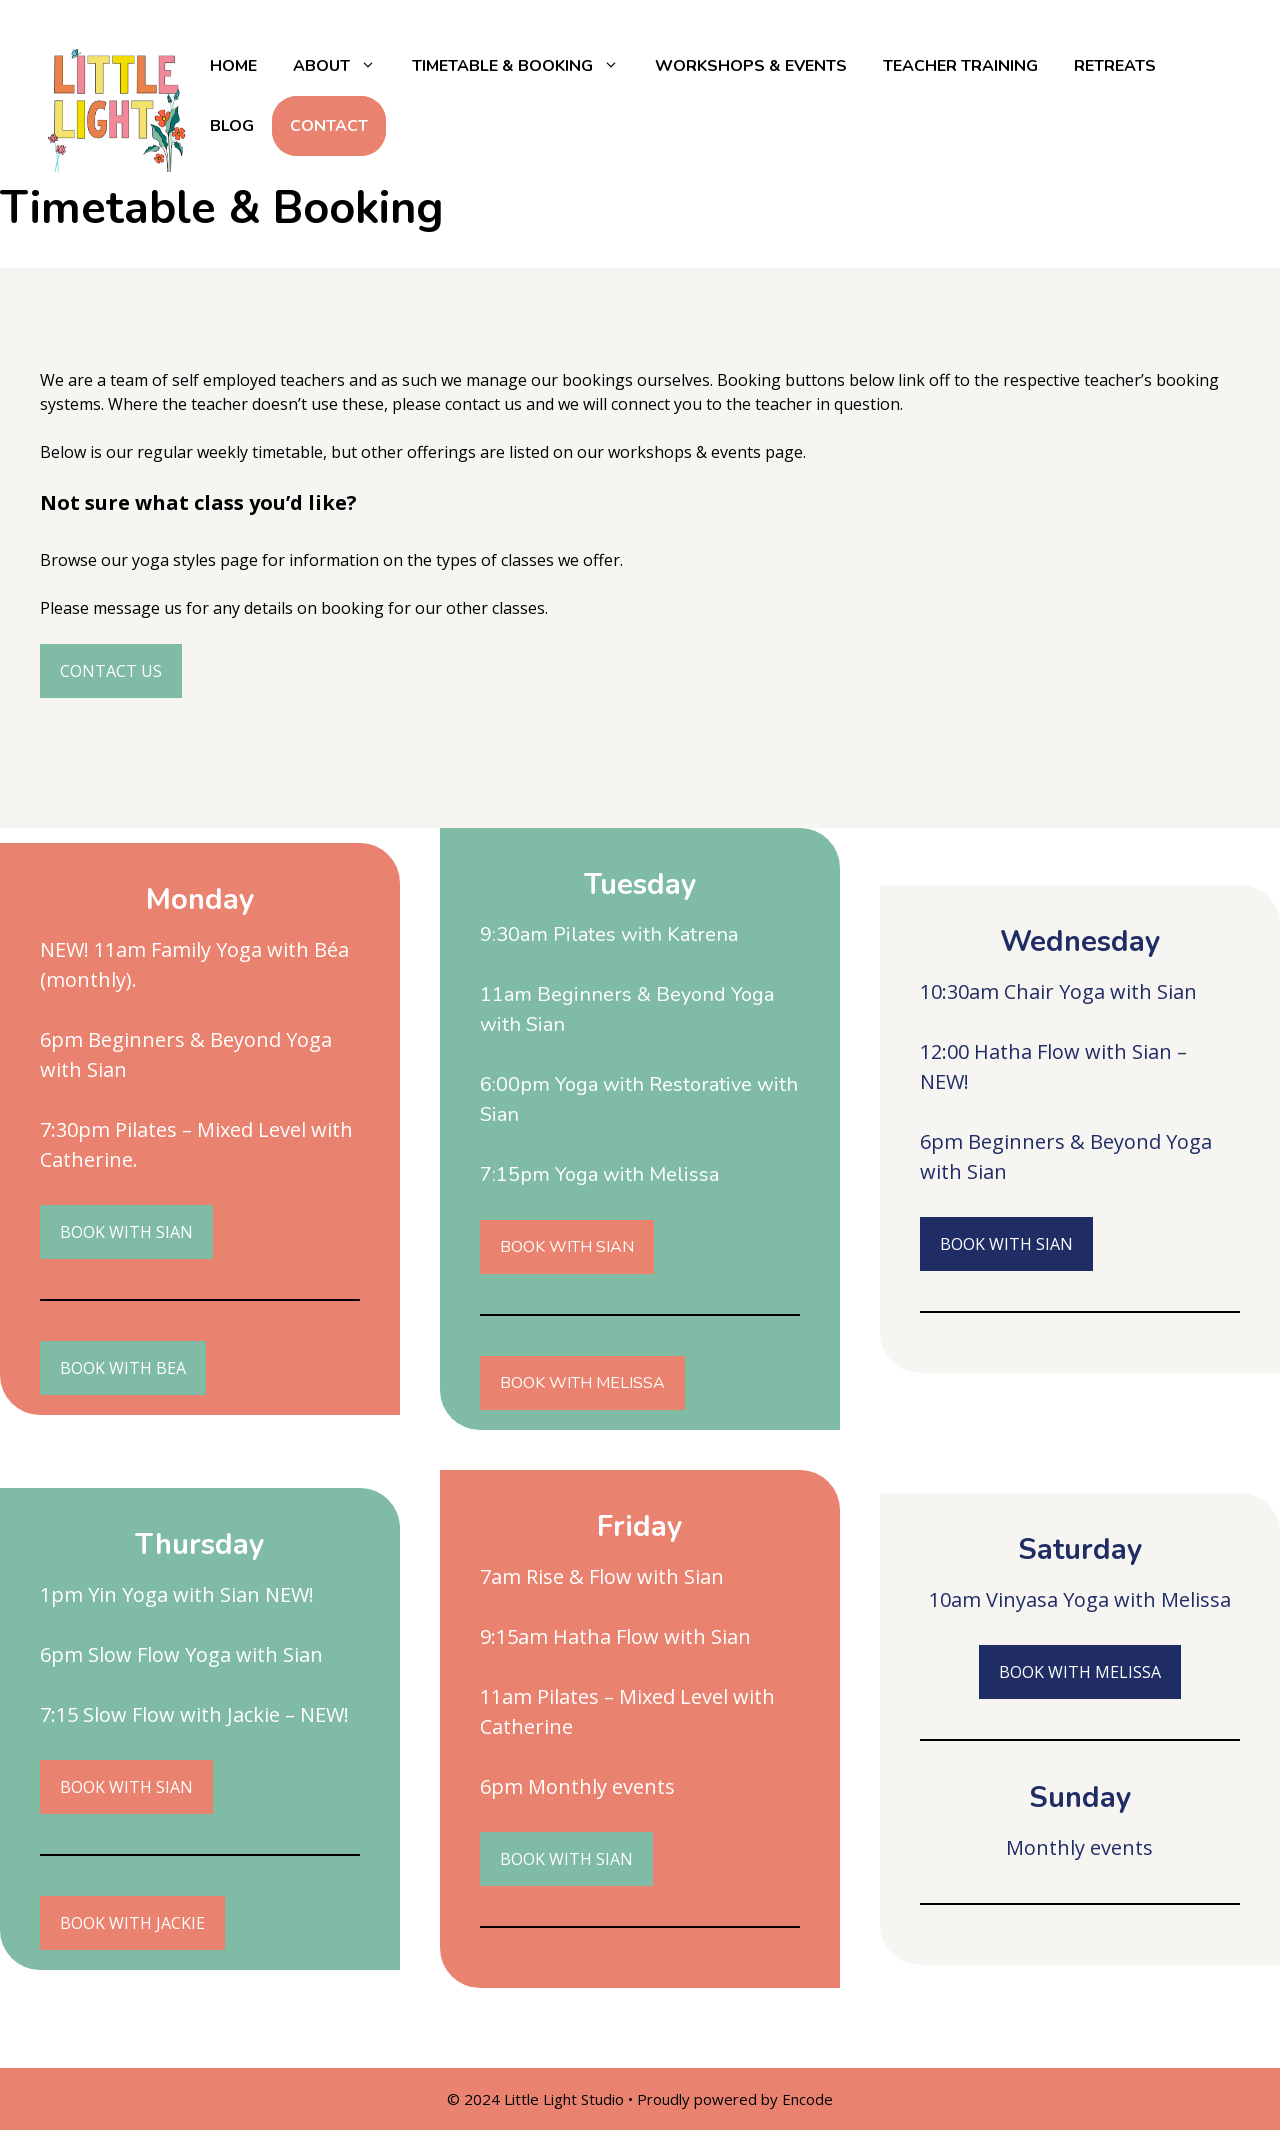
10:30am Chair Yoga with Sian (1058, 991)
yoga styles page (193, 560)
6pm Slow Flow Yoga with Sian (181, 1654)
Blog (232, 126)
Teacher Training (960, 66)
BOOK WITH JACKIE (132, 1923)
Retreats (1115, 66)
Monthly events (601, 1786)
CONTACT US (111, 671)
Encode (807, 2099)
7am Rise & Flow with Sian (602, 1576)
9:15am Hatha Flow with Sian (615, 1636)
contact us (483, 404)
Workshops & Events (751, 66)
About (343, 66)
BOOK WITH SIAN (567, 1247)
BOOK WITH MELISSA (582, 1383)
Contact (329, 126)
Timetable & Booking (524, 66)
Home (233, 66)
